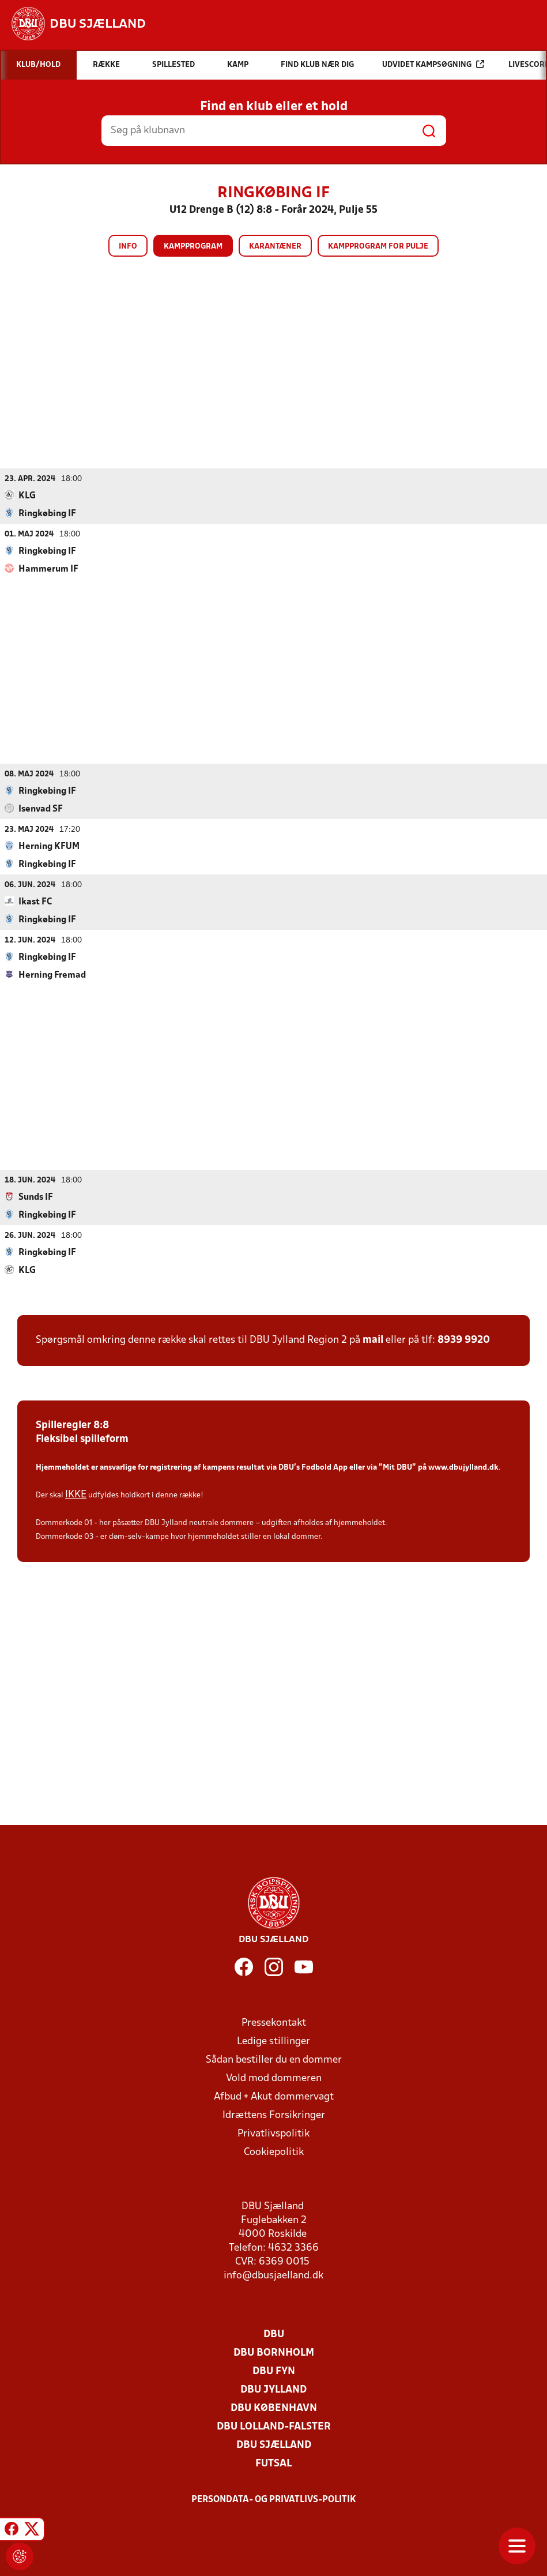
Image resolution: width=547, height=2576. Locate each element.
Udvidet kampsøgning (433, 64)
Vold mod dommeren (274, 2078)
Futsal (273, 2463)
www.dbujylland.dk (463, 1467)
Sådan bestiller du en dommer (274, 2059)
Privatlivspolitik (273, 2133)
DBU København (274, 2408)
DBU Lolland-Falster (274, 2426)
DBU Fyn (273, 2371)
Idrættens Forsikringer (273, 2115)
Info (128, 246)
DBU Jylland (273, 2389)
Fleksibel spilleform (82, 1439)
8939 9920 (463, 1340)
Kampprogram (193, 246)
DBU (273, 2334)
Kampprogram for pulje (378, 246)
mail (373, 1340)
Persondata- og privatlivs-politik (273, 2499)
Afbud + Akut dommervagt (274, 2096)
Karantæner (275, 246)
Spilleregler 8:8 (72, 1425)
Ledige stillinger (273, 2041)
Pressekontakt (274, 2022)
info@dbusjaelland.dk (273, 2275)
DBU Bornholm (273, 2352)
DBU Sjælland (273, 2445)
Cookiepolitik (274, 2152)
